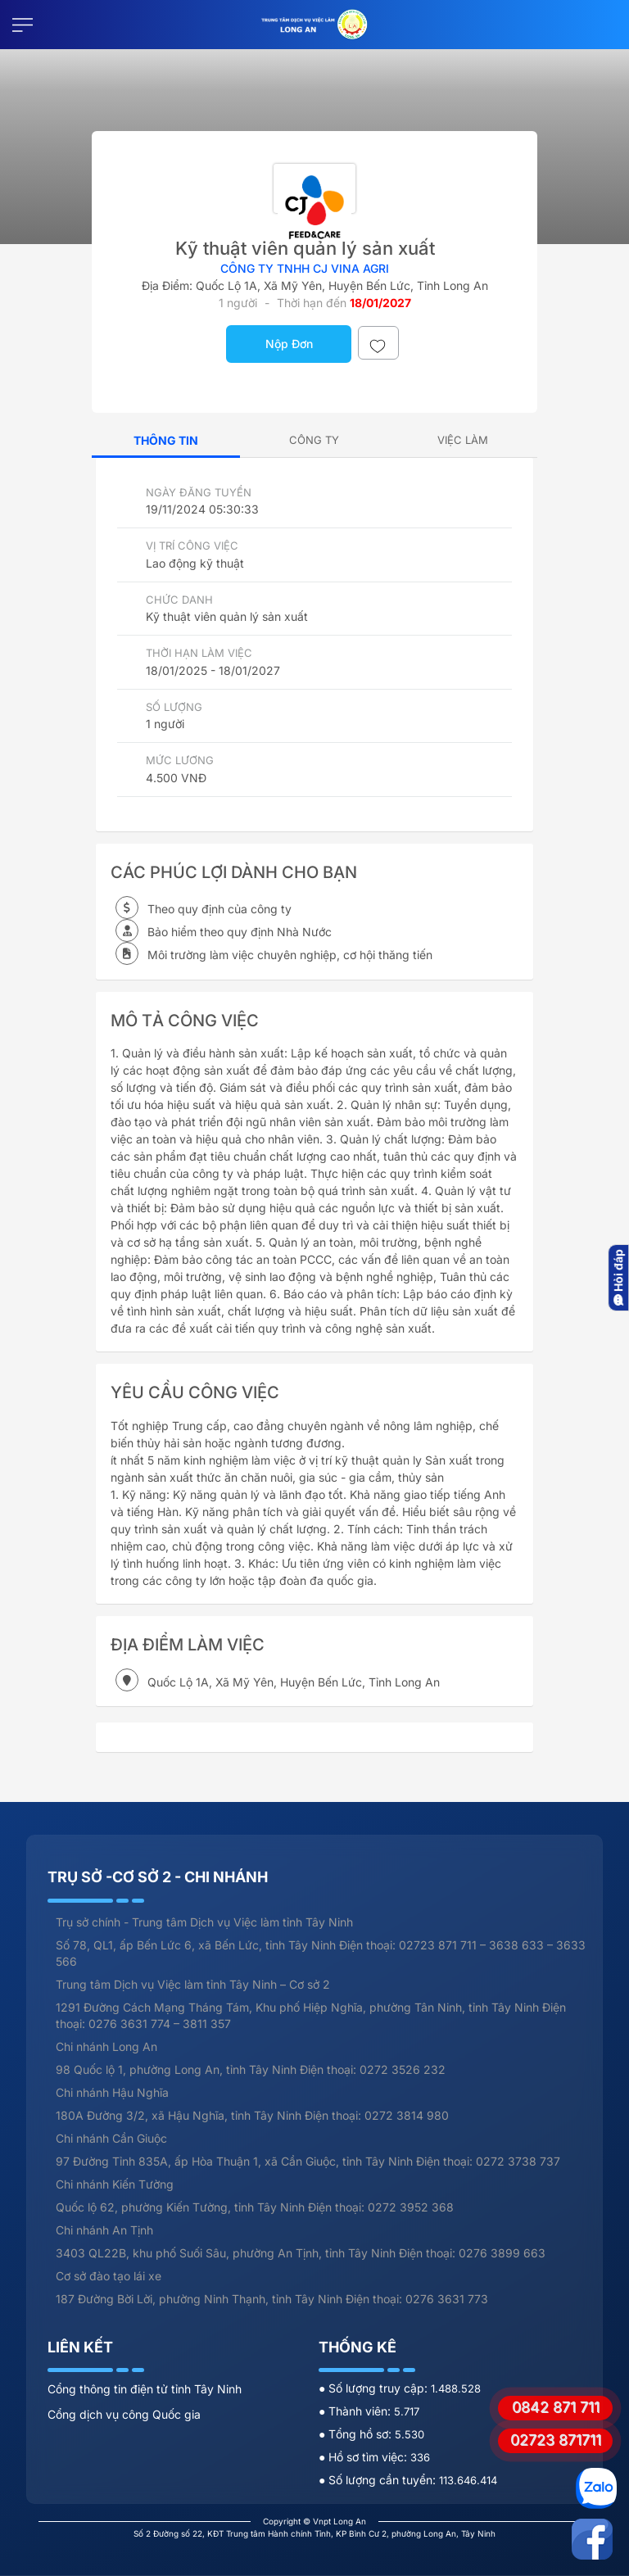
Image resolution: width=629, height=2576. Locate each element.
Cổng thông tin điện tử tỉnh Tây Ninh (145, 2389)
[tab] (314, 440)
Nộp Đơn (289, 344)
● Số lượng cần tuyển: (379, 2480)
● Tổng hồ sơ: (357, 2434)
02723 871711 (555, 2439)
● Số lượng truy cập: (375, 2388)
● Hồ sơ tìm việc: (364, 2457)
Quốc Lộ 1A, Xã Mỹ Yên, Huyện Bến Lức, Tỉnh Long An (342, 285)
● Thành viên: (356, 2411)
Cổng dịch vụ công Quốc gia (124, 2414)
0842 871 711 (556, 2406)
